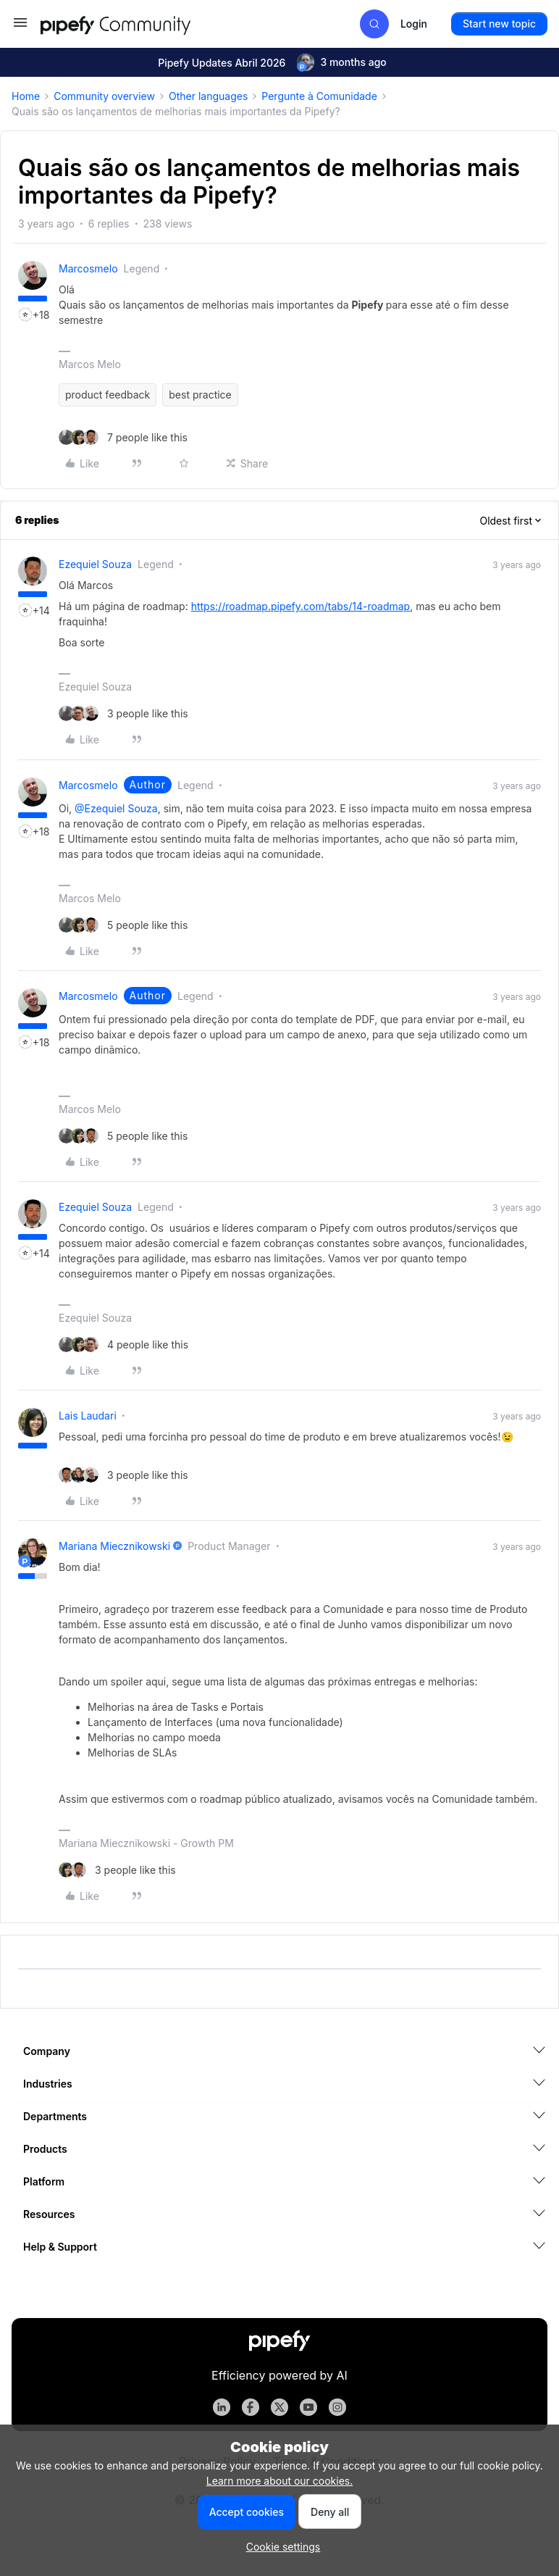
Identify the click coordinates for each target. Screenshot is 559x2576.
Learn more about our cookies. (279, 2481)
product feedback (107, 394)
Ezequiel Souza (95, 564)
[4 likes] (123, 1344)
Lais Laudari (88, 1415)
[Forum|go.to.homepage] (142, 23)
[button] (20, 27)
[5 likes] (123, 925)
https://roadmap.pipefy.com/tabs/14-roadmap (301, 606)
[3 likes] (123, 713)
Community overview (104, 96)
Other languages (208, 96)
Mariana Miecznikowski (114, 1546)
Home (26, 96)
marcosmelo (88, 268)
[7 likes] (123, 437)
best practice (200, 394)
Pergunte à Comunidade (319, 96)
